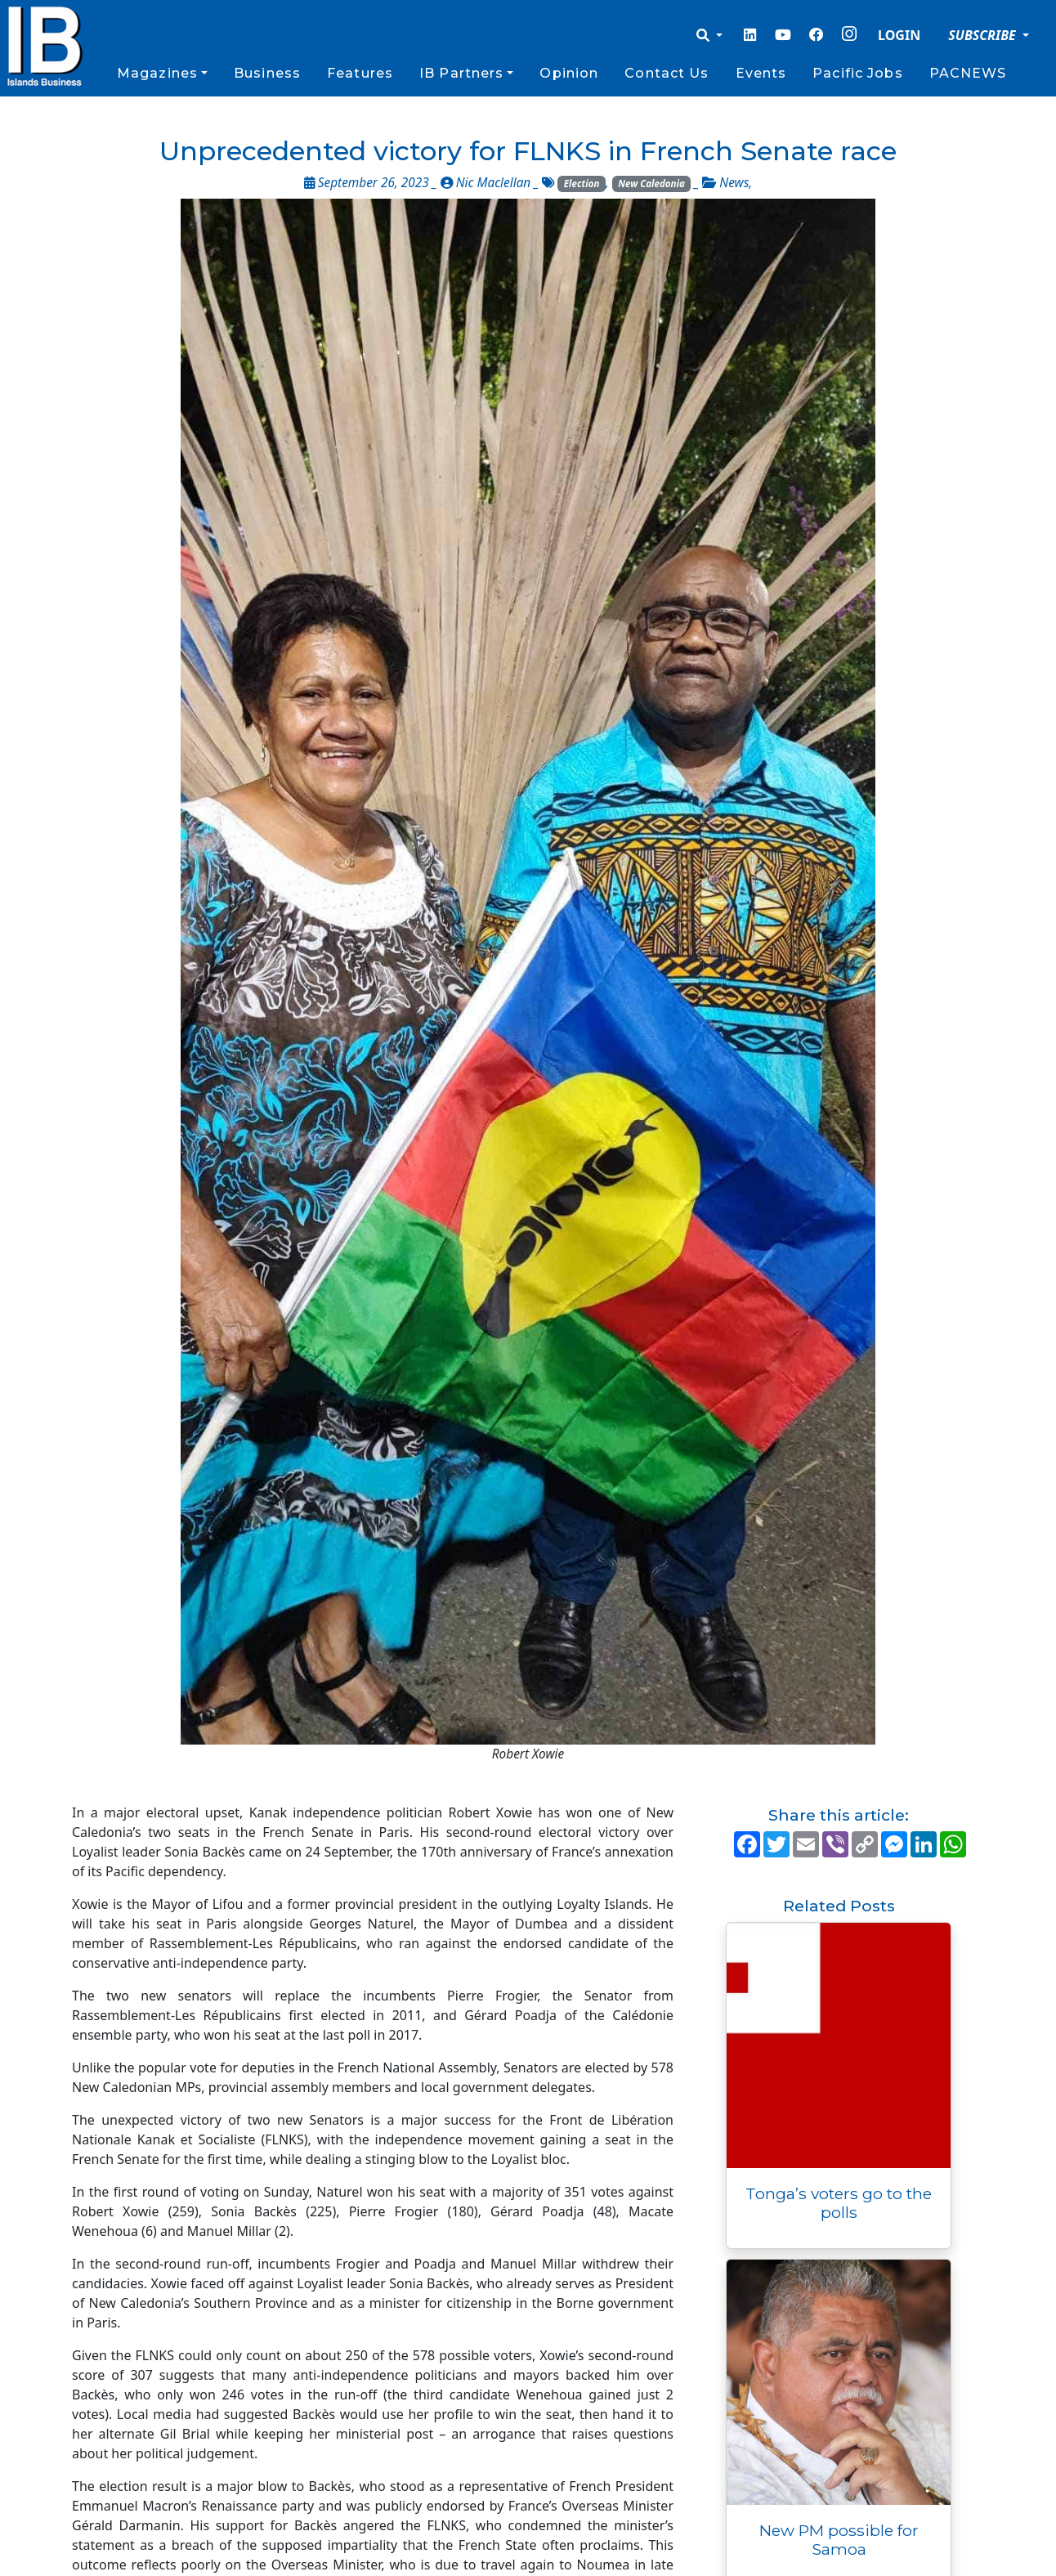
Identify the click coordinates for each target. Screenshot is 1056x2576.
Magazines (157, 73)
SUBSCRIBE (983, 35)
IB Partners (461, 73)
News (734, 182)
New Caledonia (651, 183)
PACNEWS (968, 73)
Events (761, 73)
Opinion (568, 73)
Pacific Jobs (857, 73)
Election (582, 183)
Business (267, 73)
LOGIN (899, 35)
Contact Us (666, 73)
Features (360, 73)
